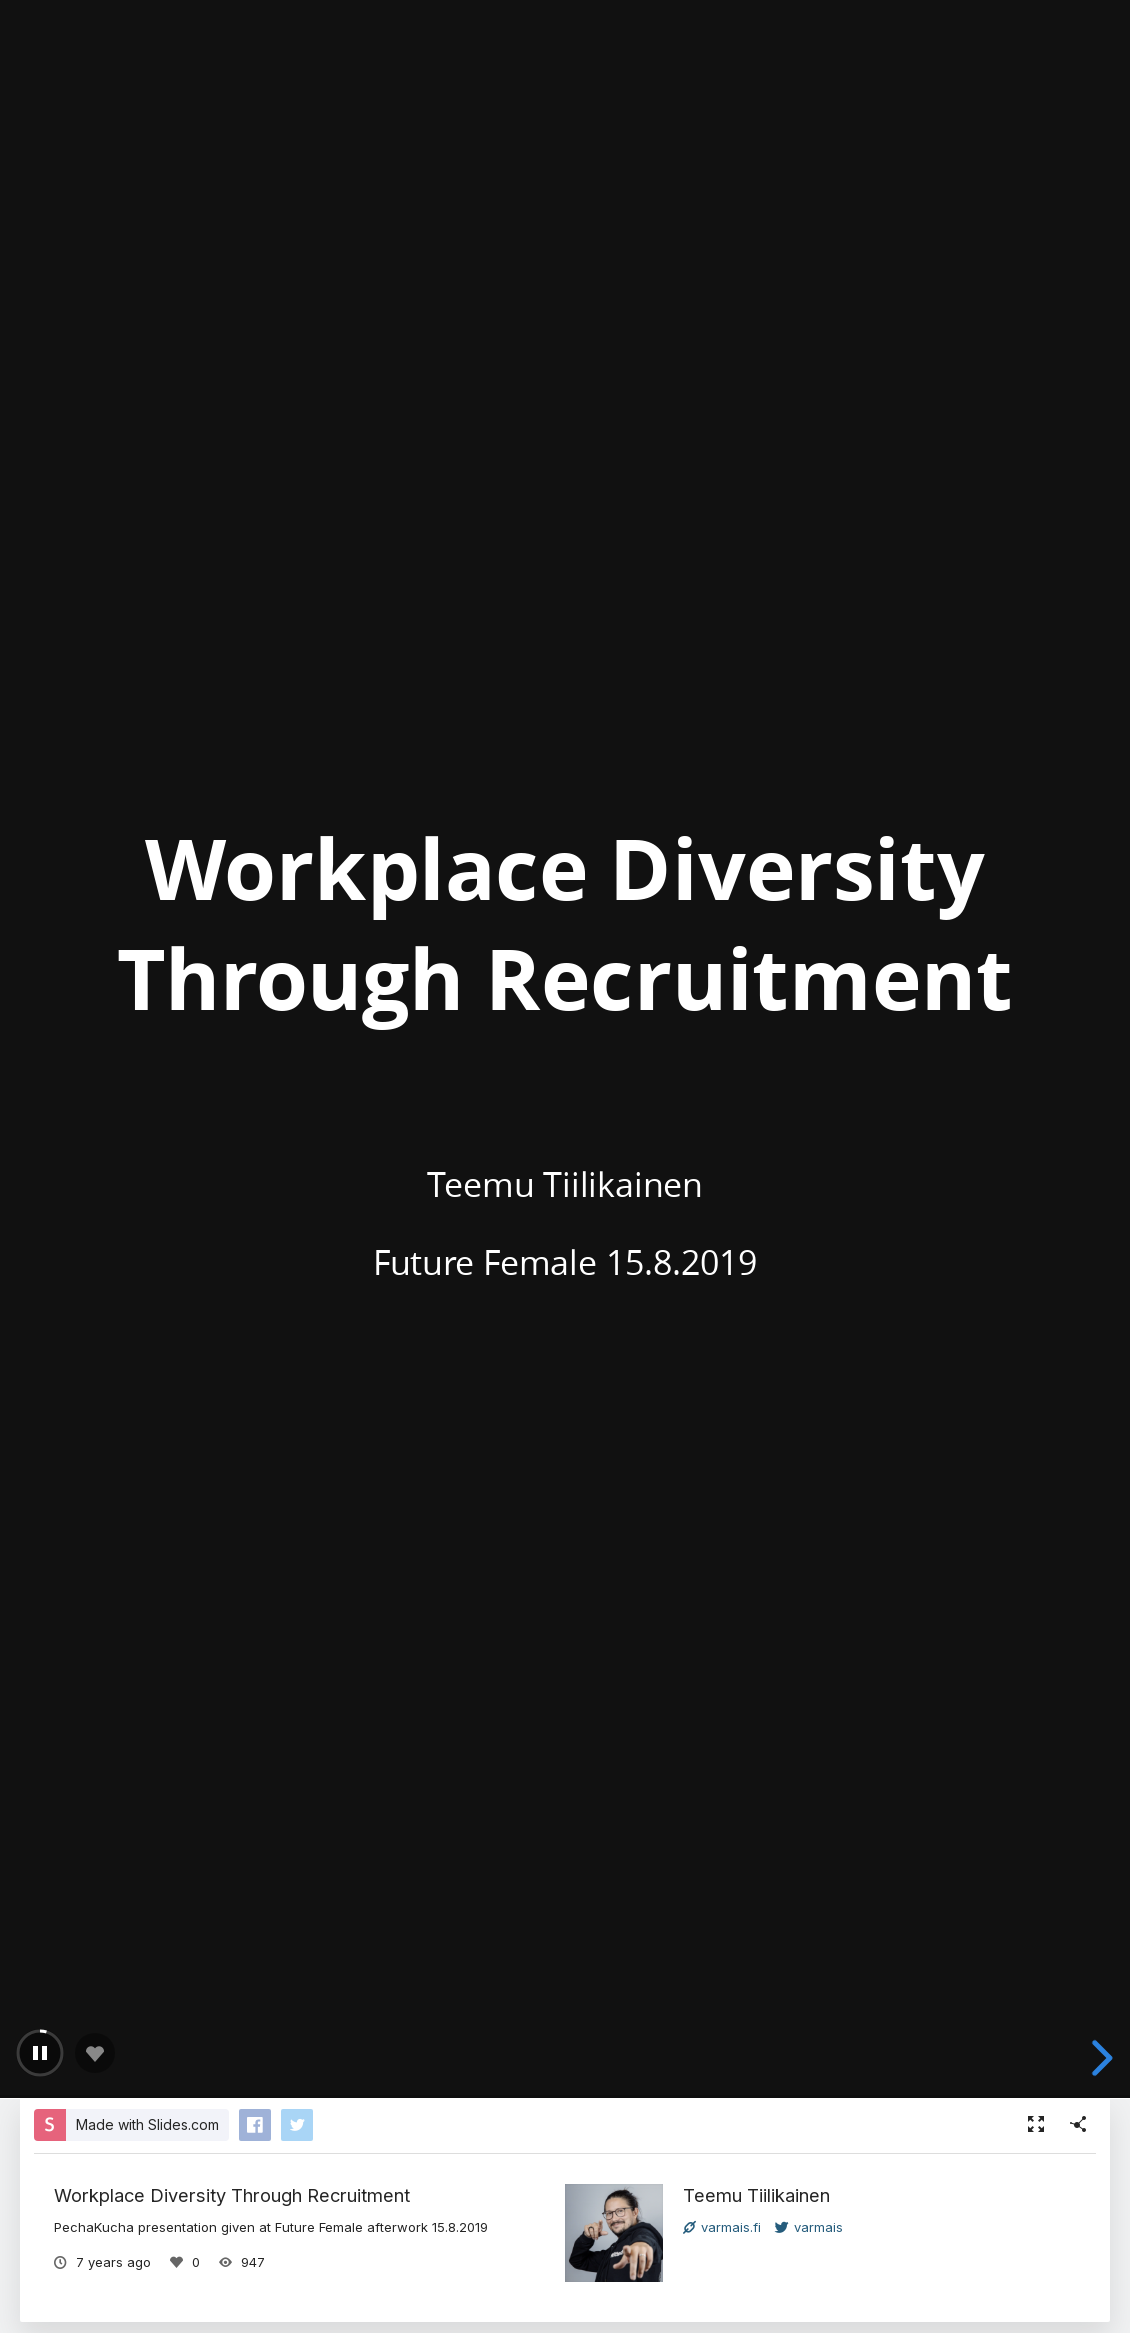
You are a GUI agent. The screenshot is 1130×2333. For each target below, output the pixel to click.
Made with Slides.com (147, 2124)
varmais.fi (722, 2227)
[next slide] (1099, 2058)
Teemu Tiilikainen (756, 2195)
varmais (809, 2227)
